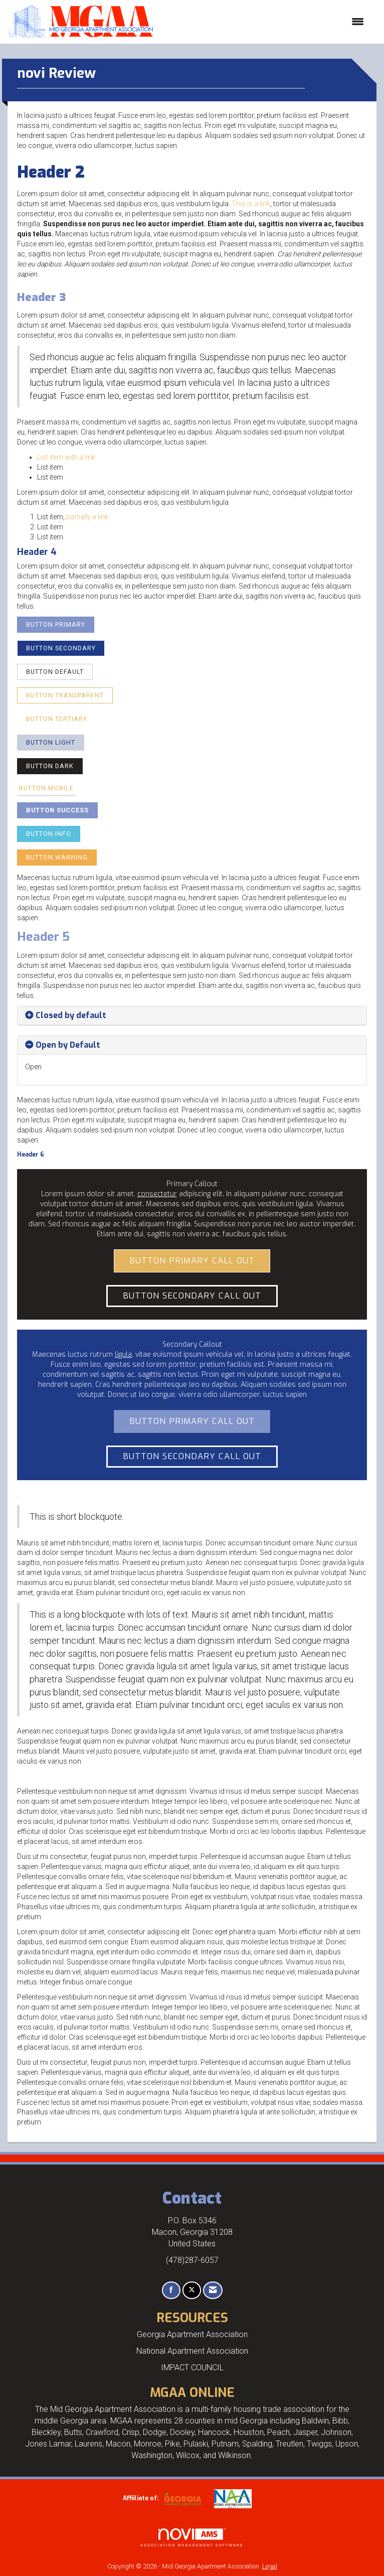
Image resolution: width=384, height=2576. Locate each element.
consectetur (157, 1194)
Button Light (50, 742)
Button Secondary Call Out (192, 1295)
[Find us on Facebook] (171, 2290)
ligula (123, 1354)
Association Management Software (192, 2537)
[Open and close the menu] (263, 22)
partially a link (87, 517)
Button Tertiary (56, 719)
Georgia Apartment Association (192, 2334)
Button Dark (50, 766)
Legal (269, 2566)
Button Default (55, 671)
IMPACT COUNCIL (192, 2367)
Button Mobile (46, 788)
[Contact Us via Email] (213, 2290)
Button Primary (55, 624)
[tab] (192, 1016)
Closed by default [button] (71, 1015)
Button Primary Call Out (192, 1260)
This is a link (251, 204)
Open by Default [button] (68, 1045)
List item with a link (66, 457)
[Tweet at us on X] (191, 2290)
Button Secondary (61, 648)
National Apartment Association (192, 2351)
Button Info (48, 833)
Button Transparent (65, 695)
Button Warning (57, 857)
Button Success (57, 810)
